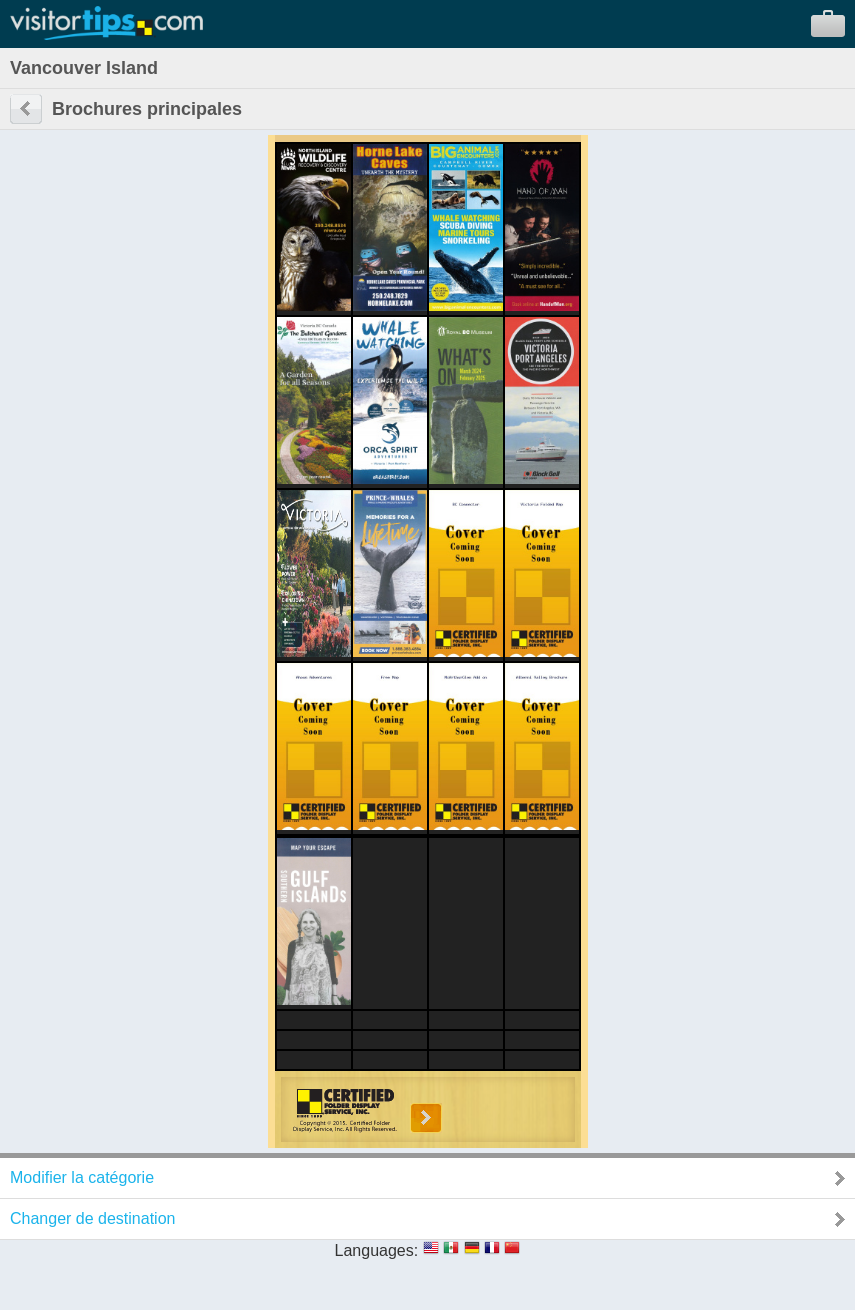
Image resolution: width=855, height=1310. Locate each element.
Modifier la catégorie (82, 1177)
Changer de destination (92, 1218)
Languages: (377, 1250)
